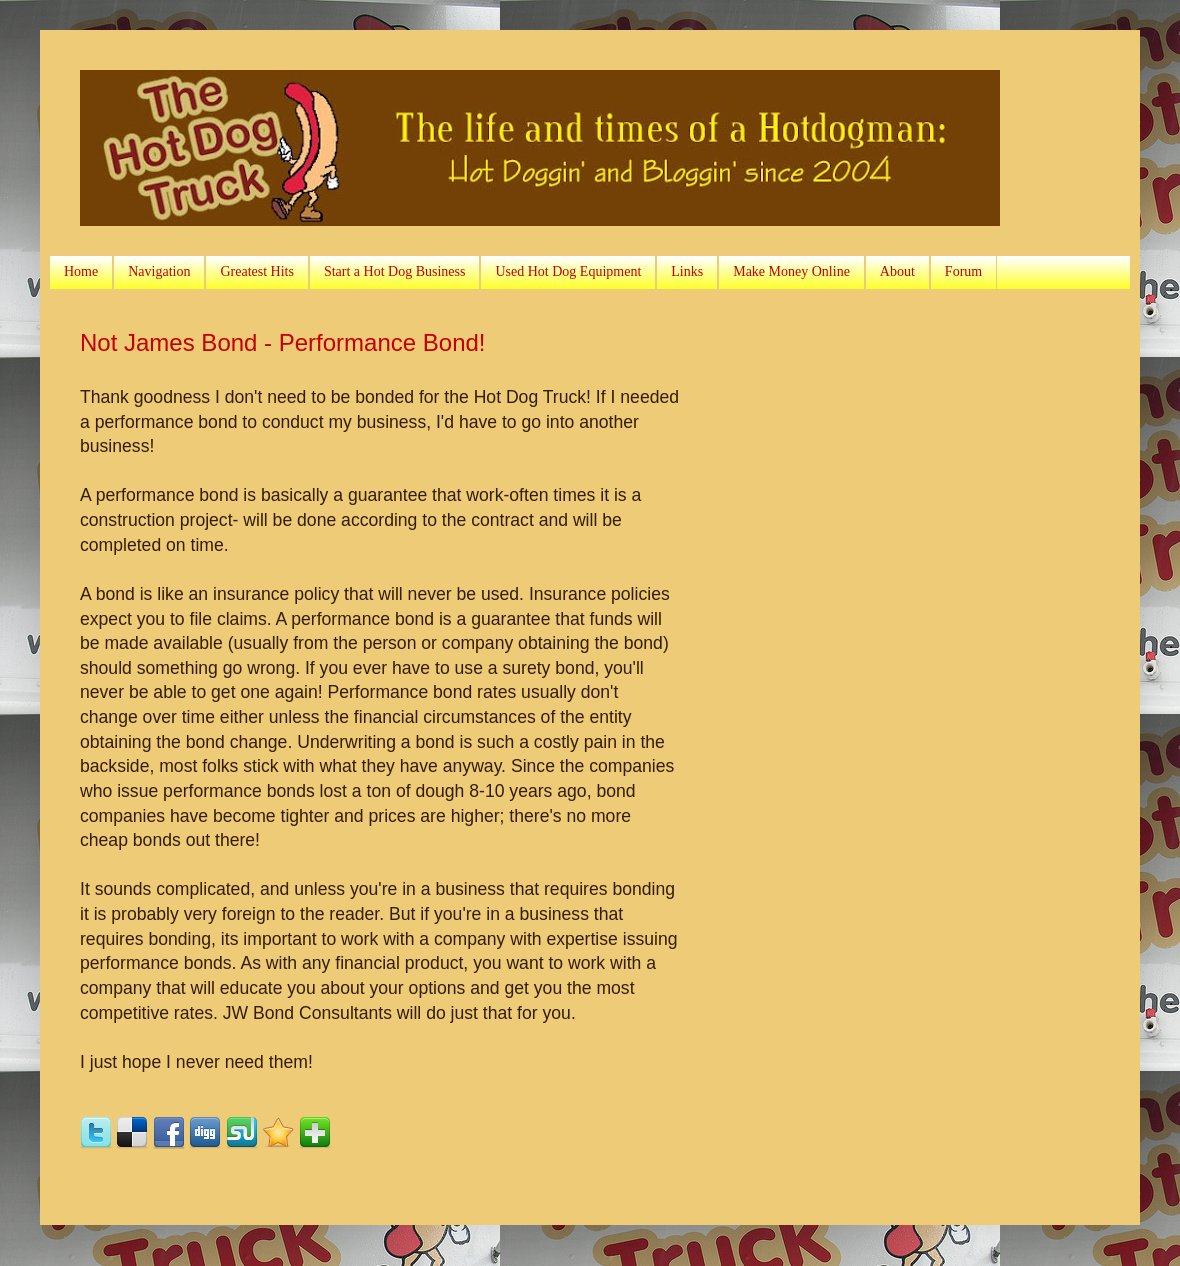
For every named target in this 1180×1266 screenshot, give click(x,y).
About (897, 271)
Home (81, 271)
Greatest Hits (256, 271)
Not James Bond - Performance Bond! (283, 342)
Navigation (159, 271)
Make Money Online (791, 271)
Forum (963, 271)
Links (687, 271)
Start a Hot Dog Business (395, 271)
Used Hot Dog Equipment (568, 271)
